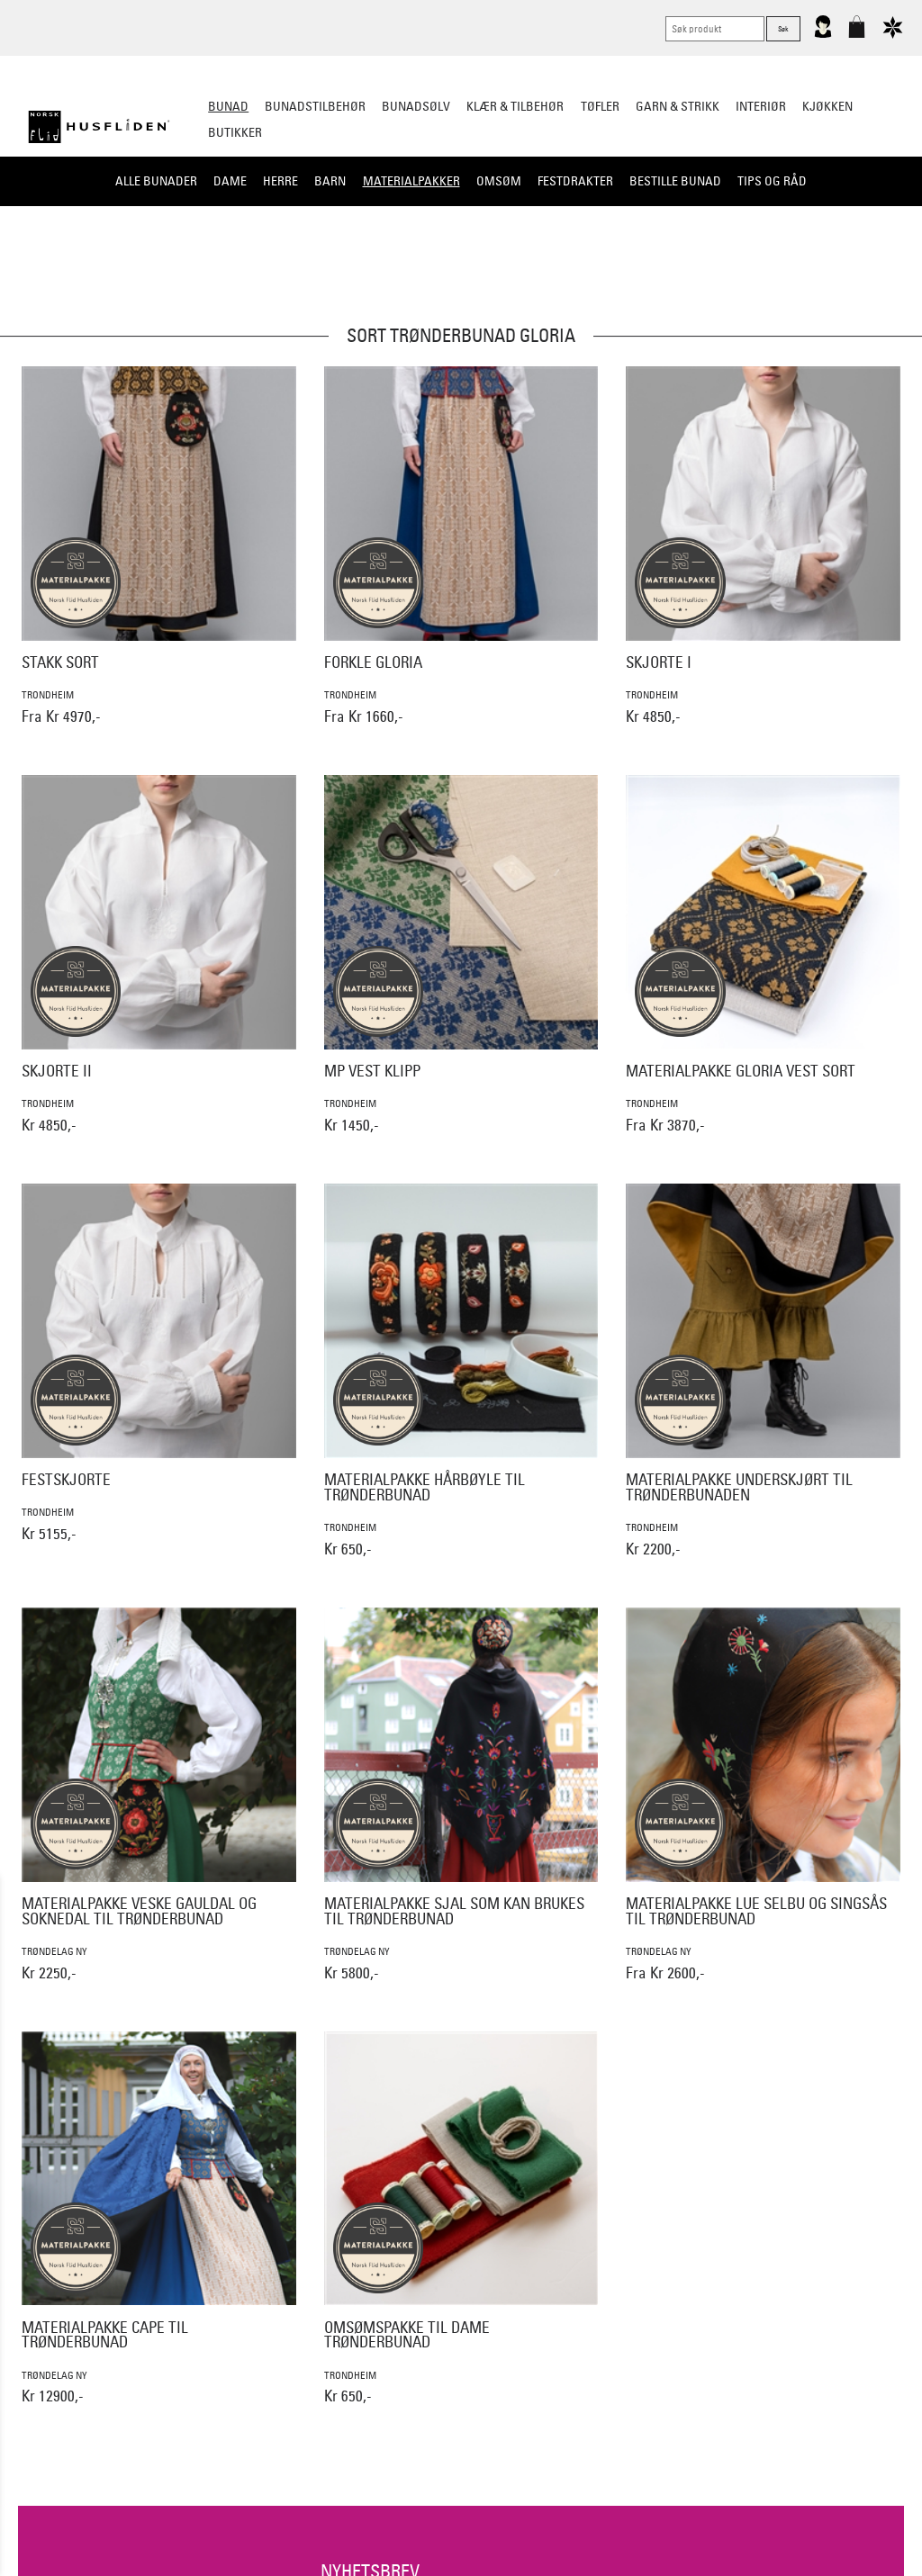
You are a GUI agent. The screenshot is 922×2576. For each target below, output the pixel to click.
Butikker (235, 132)
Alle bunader (156, 181)
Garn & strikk (677, 106)
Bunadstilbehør (315, 106)
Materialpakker (411, 181)
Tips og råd (772, 181)
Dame (230, 181)
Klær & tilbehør (515, 106)
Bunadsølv (416, 106)
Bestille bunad (675, 181)
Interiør (761, 106)
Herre (280, 181)
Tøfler (600, 106)
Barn (330, 181)
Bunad (228, 106)
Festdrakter (575, 181)
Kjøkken (827, 106)
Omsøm (498, 181)
